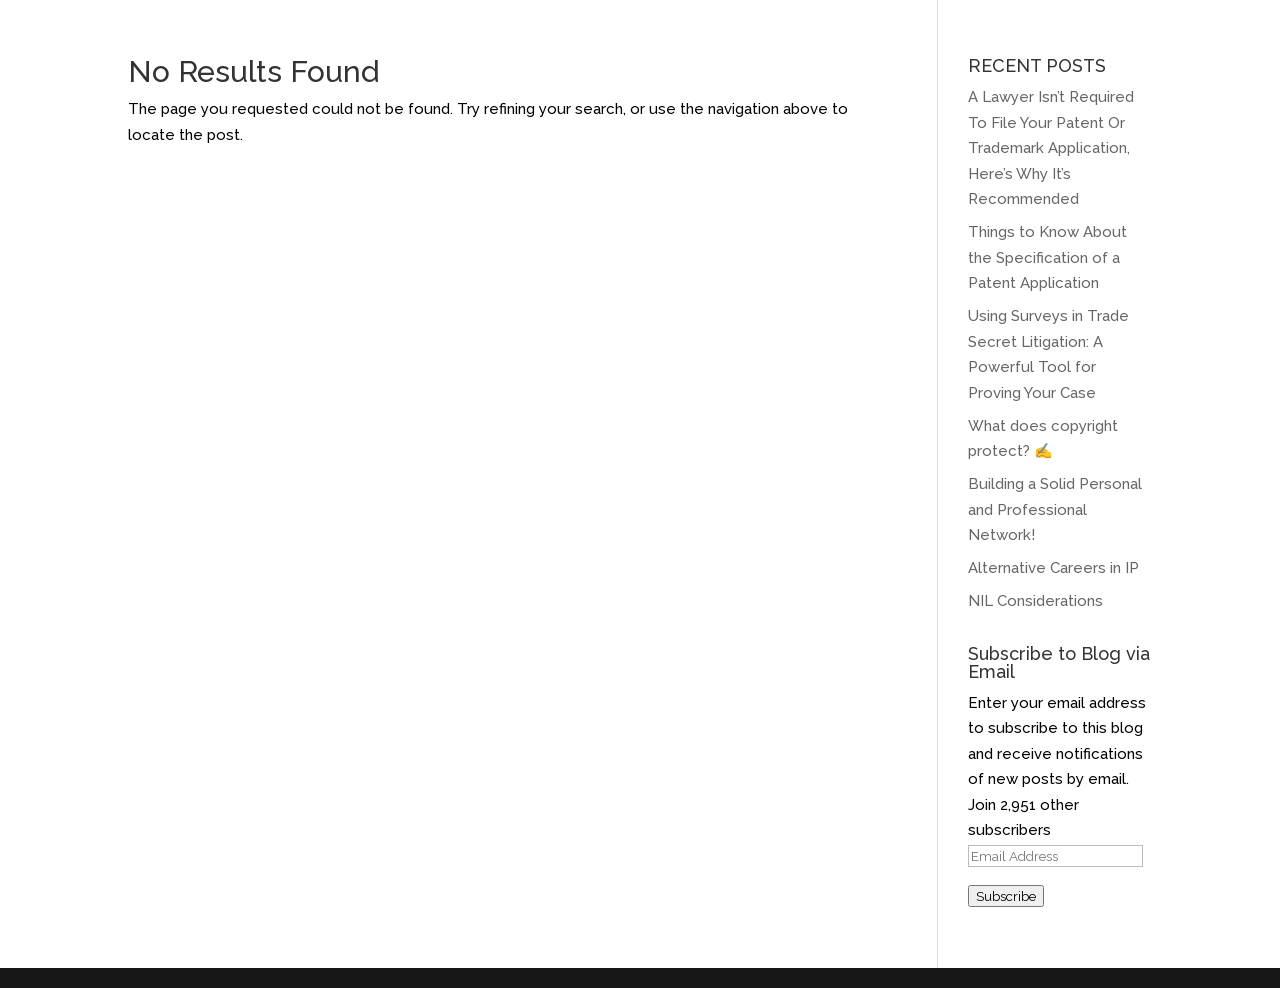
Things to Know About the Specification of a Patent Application (1047, 257)
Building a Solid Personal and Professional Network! (1055, 509)
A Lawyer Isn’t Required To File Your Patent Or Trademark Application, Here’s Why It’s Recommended (1051, 148)
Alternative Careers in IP (1053, 568)
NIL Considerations (1035, 601)
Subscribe (1006, 896)
